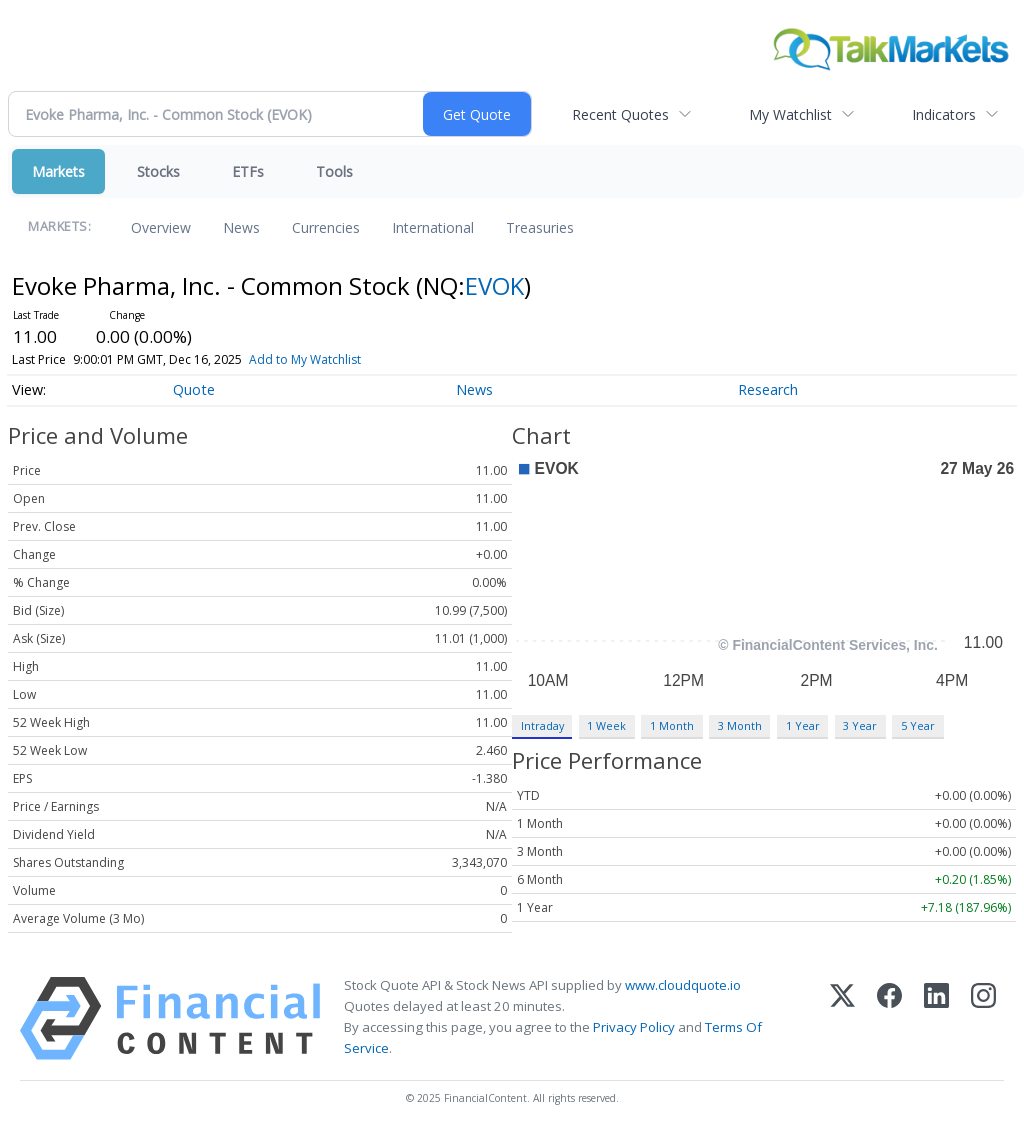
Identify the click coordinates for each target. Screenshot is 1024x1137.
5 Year (918, 725)
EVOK (494, 285)
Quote (194, 389)
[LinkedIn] (936, 1018)
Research (768, 389)
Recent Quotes (620, 114)
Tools (334, 171)
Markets (58, 171)
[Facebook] (889, 1018)
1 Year (803, 725)
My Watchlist (790, 114)
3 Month (740, 725)
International (433, 227)
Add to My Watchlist (338, 359)
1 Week (606, 725)
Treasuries (540, 227)
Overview (161, 227)
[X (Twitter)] (842, 1018)
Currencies (326, 227)
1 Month (672, 725)
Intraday (542, 725)
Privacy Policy (634, 1027)
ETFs (248, 171)
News (241, 227)
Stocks (158, 171)
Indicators (944, 114)
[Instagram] (983, 1018)
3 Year (860, 725)
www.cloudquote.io (683, 985)
